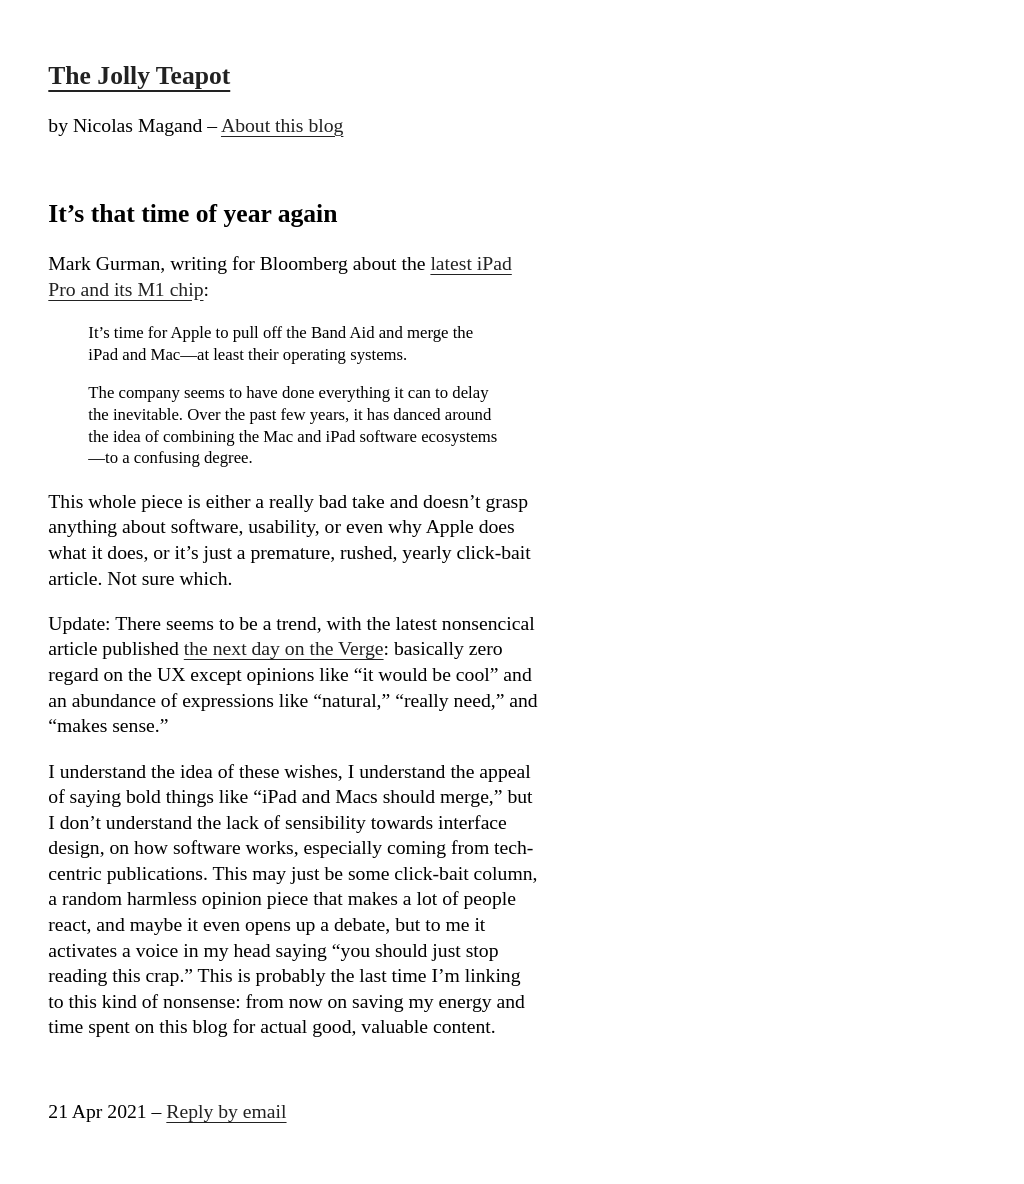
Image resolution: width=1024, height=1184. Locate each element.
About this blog (282, 125)
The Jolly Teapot (139, 75)
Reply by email (226, 1111)
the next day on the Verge (284, 648)
